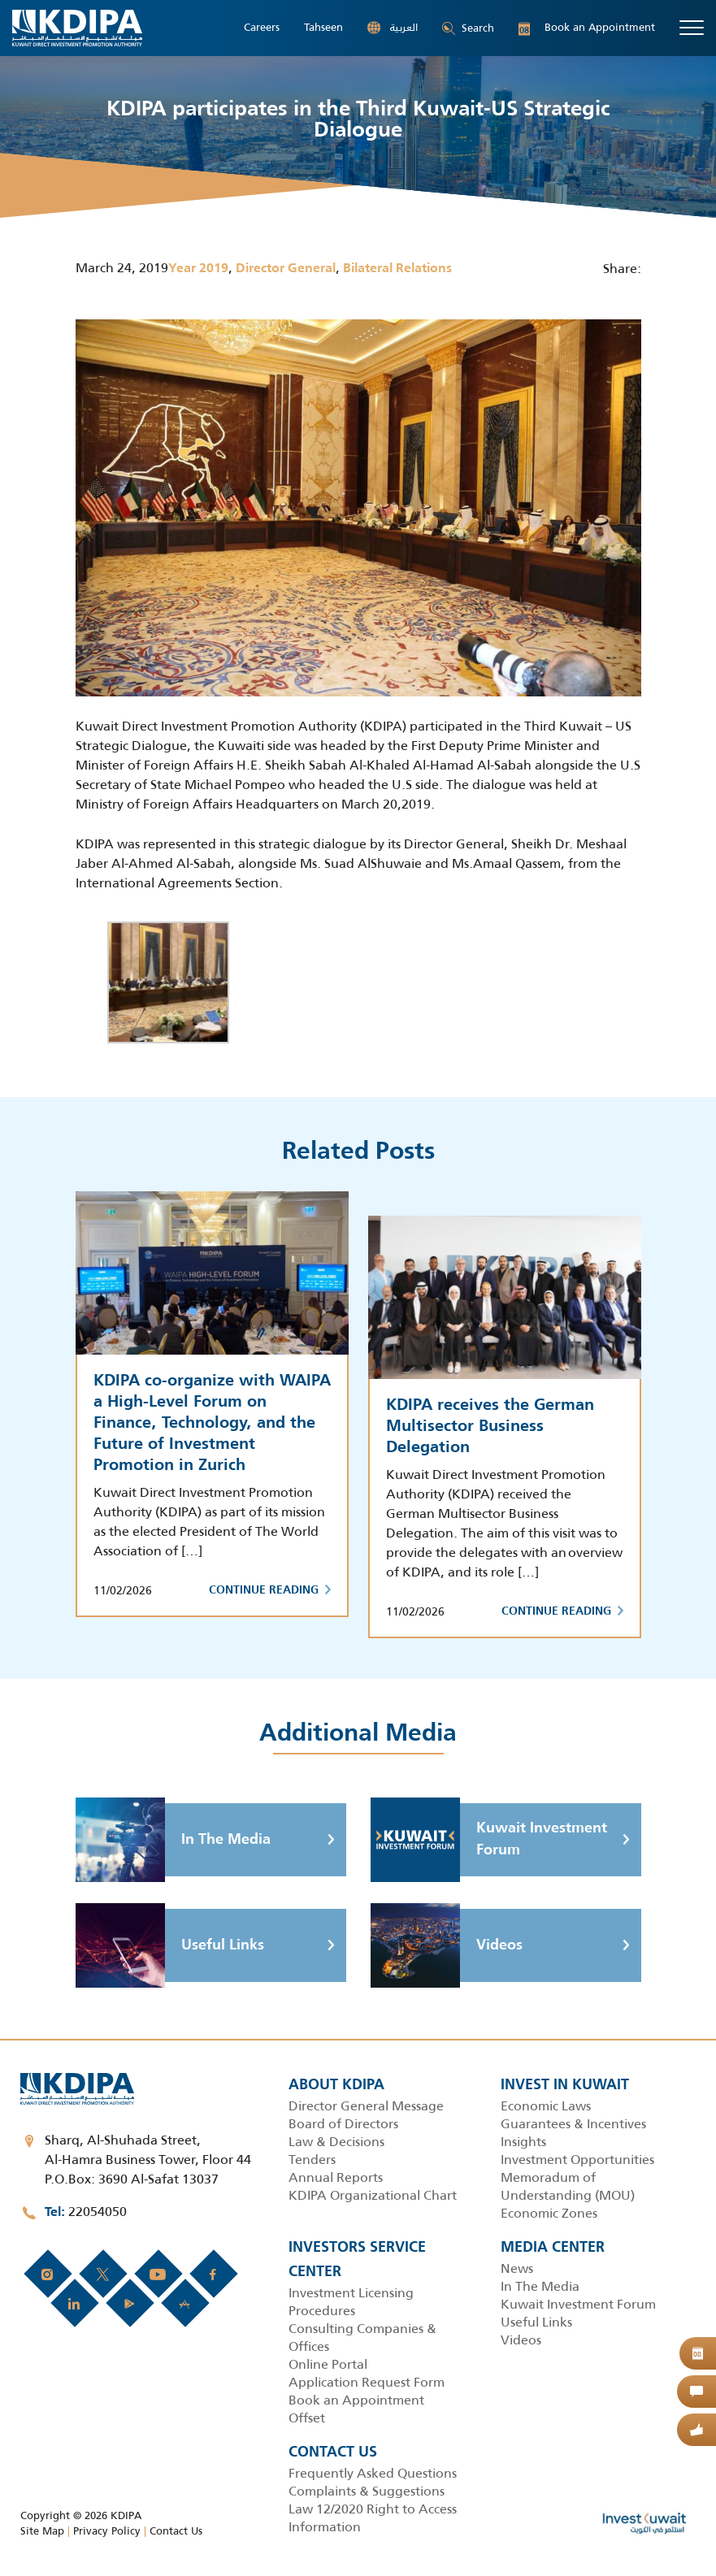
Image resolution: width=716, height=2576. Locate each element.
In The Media (173, 1839)
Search (468, 28)
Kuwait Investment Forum (489, 1839)
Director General (286, 268)
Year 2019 (198, 268)
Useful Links (170, 1945)
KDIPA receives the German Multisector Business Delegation (490, 1427)
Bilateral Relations (397, 268)
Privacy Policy (107, 2530)
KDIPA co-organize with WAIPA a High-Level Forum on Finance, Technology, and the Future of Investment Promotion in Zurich (212, 1423)
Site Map (42, 2530)
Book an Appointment (587, 28)
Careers (262, 28)
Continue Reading (270, 1590)
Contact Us (176, 2530)
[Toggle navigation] (691, 27)
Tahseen (323, 28)
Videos (447, 1945)
